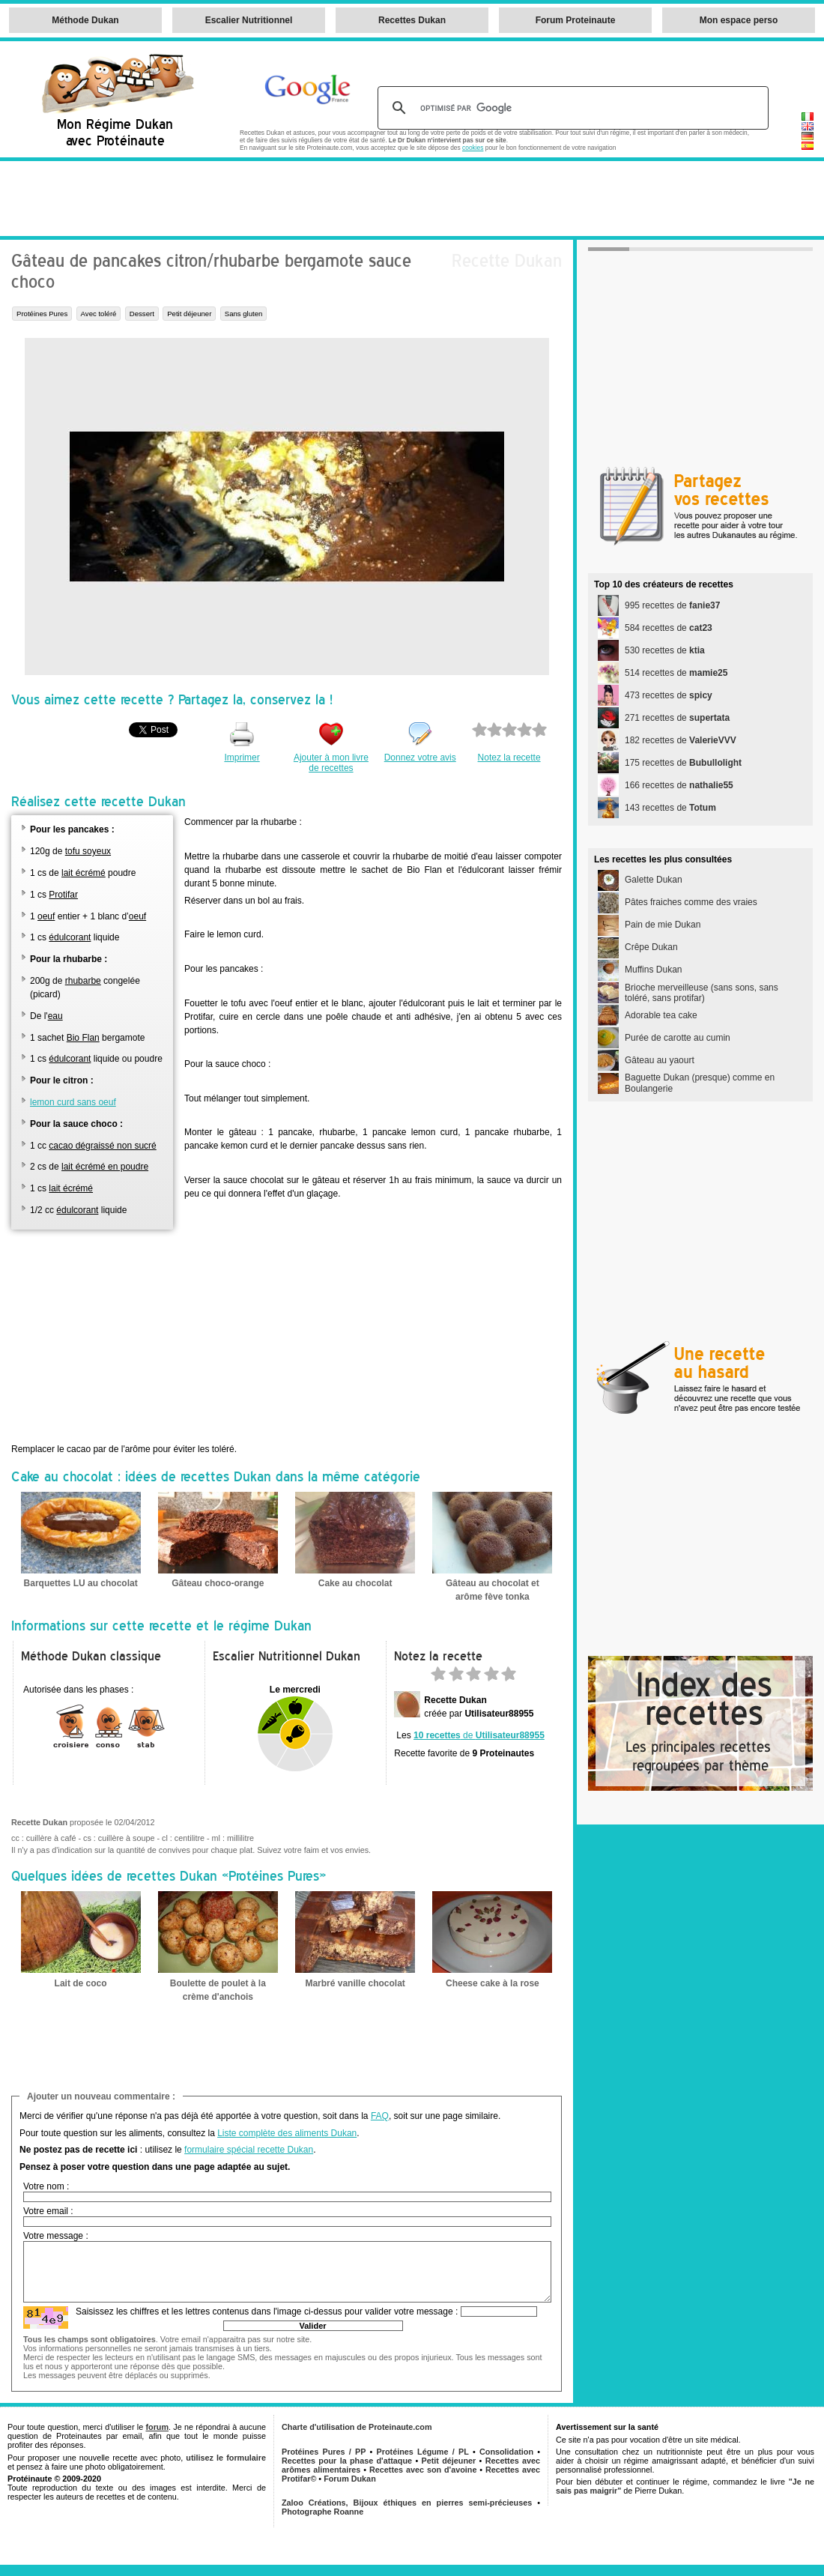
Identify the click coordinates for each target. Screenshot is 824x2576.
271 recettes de (677, 718)
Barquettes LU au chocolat (81, 1583)
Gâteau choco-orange (218, 1583)
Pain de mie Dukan (662, 924)
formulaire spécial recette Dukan (248, 2149)
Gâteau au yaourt (659, 1060)
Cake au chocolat (355, 1583)
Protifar (63, 894)
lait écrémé (83, 873)
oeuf (46, 916)
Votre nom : (46, 2186)
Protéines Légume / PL (423, 2451)
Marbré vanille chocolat (355, 1983)
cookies (472, 147)
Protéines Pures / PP (324, 2451)
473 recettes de (668, 695)
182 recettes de (680, 740)
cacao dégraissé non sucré (102, 1145)
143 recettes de (670, 807)
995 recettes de (672, 605)
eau (55, 1016)
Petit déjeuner (189, 313)
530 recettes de (665, 650)
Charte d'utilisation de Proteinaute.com (357, 2426)
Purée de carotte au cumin (677, 1037)
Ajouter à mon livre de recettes (331, 762)
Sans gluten (244, 313)
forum (157, 2426)
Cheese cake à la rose (492, 1983)
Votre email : (48, 2211)
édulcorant (70, 937)
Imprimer (241, 757)
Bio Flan (83, 1037)
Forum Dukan (350, 2478)
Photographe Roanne (322, 2511)
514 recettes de (676, 673)
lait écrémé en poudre (104, 1166)
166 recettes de (679, 785)
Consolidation (506, 2451)
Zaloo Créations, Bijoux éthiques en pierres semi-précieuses (407, 2502)
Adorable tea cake (661, 1015)
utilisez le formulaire (226, 2457)
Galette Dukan (653, 879)
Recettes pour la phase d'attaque (347, 2460)
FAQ (380, 2116)
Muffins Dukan (653, 969)
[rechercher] (570, 108)
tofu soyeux (88, 851)
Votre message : (55, 2236)
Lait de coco (81, 1983)
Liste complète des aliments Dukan (287, 2133)
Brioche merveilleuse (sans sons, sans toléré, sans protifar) (701, 992)
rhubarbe (83, 981)
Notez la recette (509, 757)
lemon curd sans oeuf (73, 1102)
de (479, 1735)
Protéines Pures (41, 313)
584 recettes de (668, 628)
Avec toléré (99, 313)
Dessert (142, 313)
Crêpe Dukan (651, 947)
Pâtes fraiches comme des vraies (691, 902)
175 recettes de (683, 763)
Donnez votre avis (420, 757)
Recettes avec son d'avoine (422, 2469)
